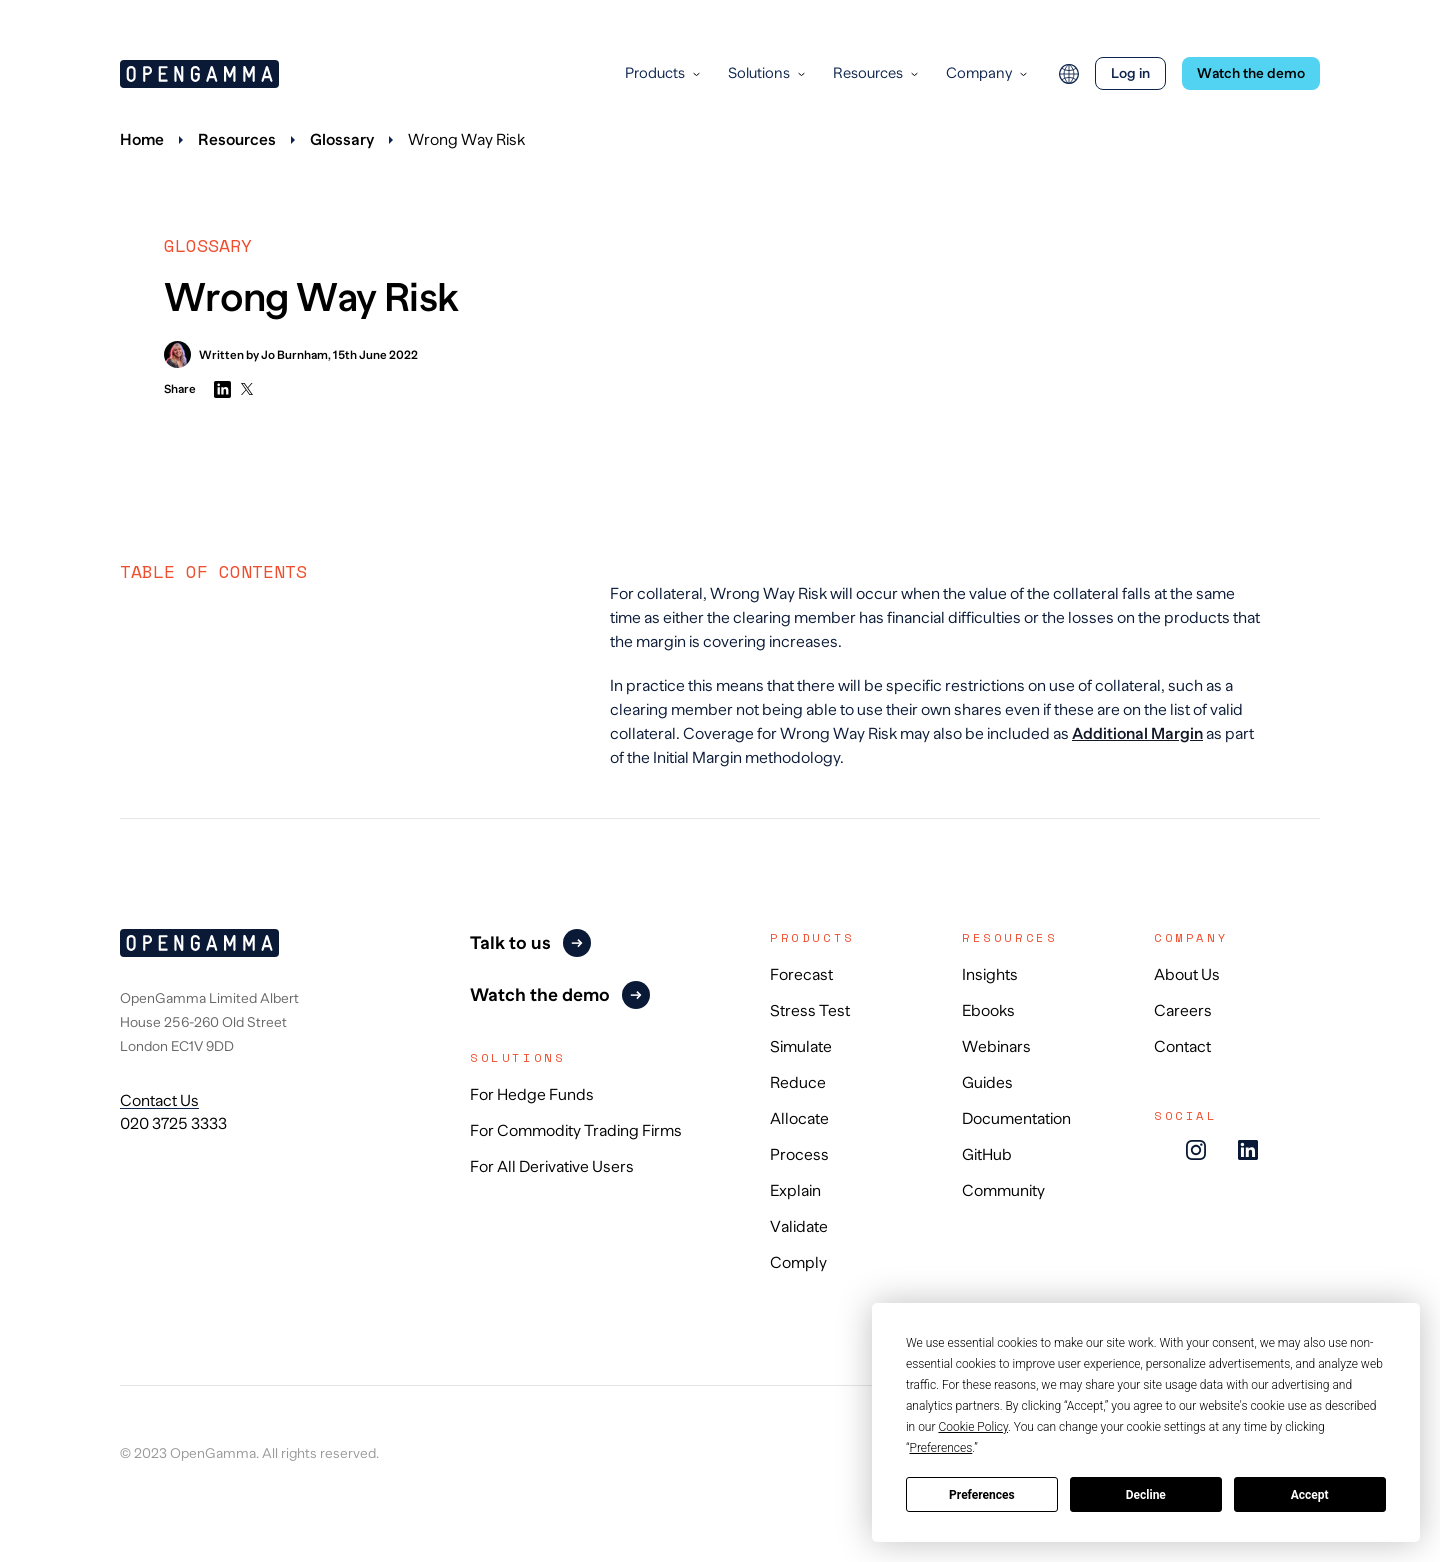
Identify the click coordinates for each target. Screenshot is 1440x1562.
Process (799, 1155)
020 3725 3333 (173, 1124)
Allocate (799, 1119)
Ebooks (988, 1011)
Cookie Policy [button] (973, 1427)
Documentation (1016, 1119)
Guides (987, 1083)
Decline (1146, 1495)
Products (655, 72)
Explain (795, 1191)
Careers (1183, 1011)
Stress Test (810, 1011)
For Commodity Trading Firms (576, 1131)
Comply (798, 1263)
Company (979, 72)
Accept (1310, 1495)
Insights (990, 975)
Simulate (801, 1047)
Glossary (342, 140)
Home (142, 140)
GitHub (987, 1155)
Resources (868, 72)
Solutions (759, 72)
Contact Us (159, 1101)
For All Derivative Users (552, 1167)
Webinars (996, 1047)
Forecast (801, 975)
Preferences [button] (941, 1448)
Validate (799, 1227)
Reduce (798, 1083)
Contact (1182, 1047)
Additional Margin (1137, 734)
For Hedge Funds (532, 1095)
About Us (1187, 975)
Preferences (982, 1495)
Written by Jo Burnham (246, 354)
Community (1003, 1191)
